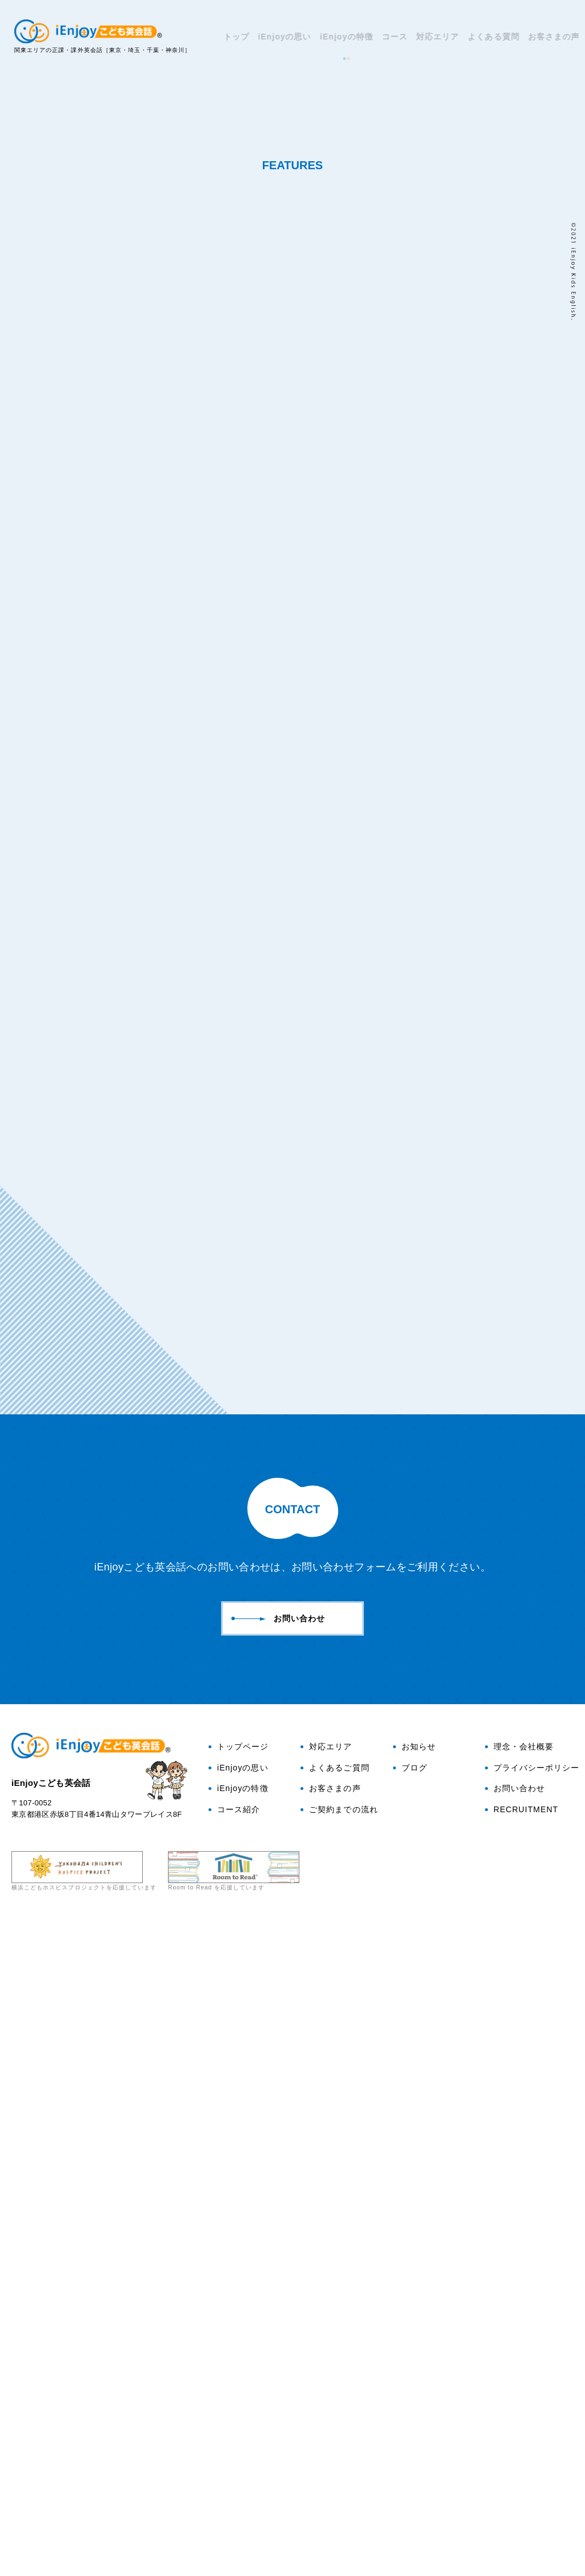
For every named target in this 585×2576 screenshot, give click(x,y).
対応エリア (428, 37)
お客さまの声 (545, 37)
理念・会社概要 (519, 2400)
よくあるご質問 (334, 2422)
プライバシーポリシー (532, 2422)
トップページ (239, 2400)
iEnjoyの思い (275, 37)
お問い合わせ (541, 114)
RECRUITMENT (521, 2463)
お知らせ (414, 2400)
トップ (228, 37)
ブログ (541, 168)
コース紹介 (234, 2463)
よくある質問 (484, 37)
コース (386, 37)
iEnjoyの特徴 (337, 37)
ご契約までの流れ (339, 2463)
